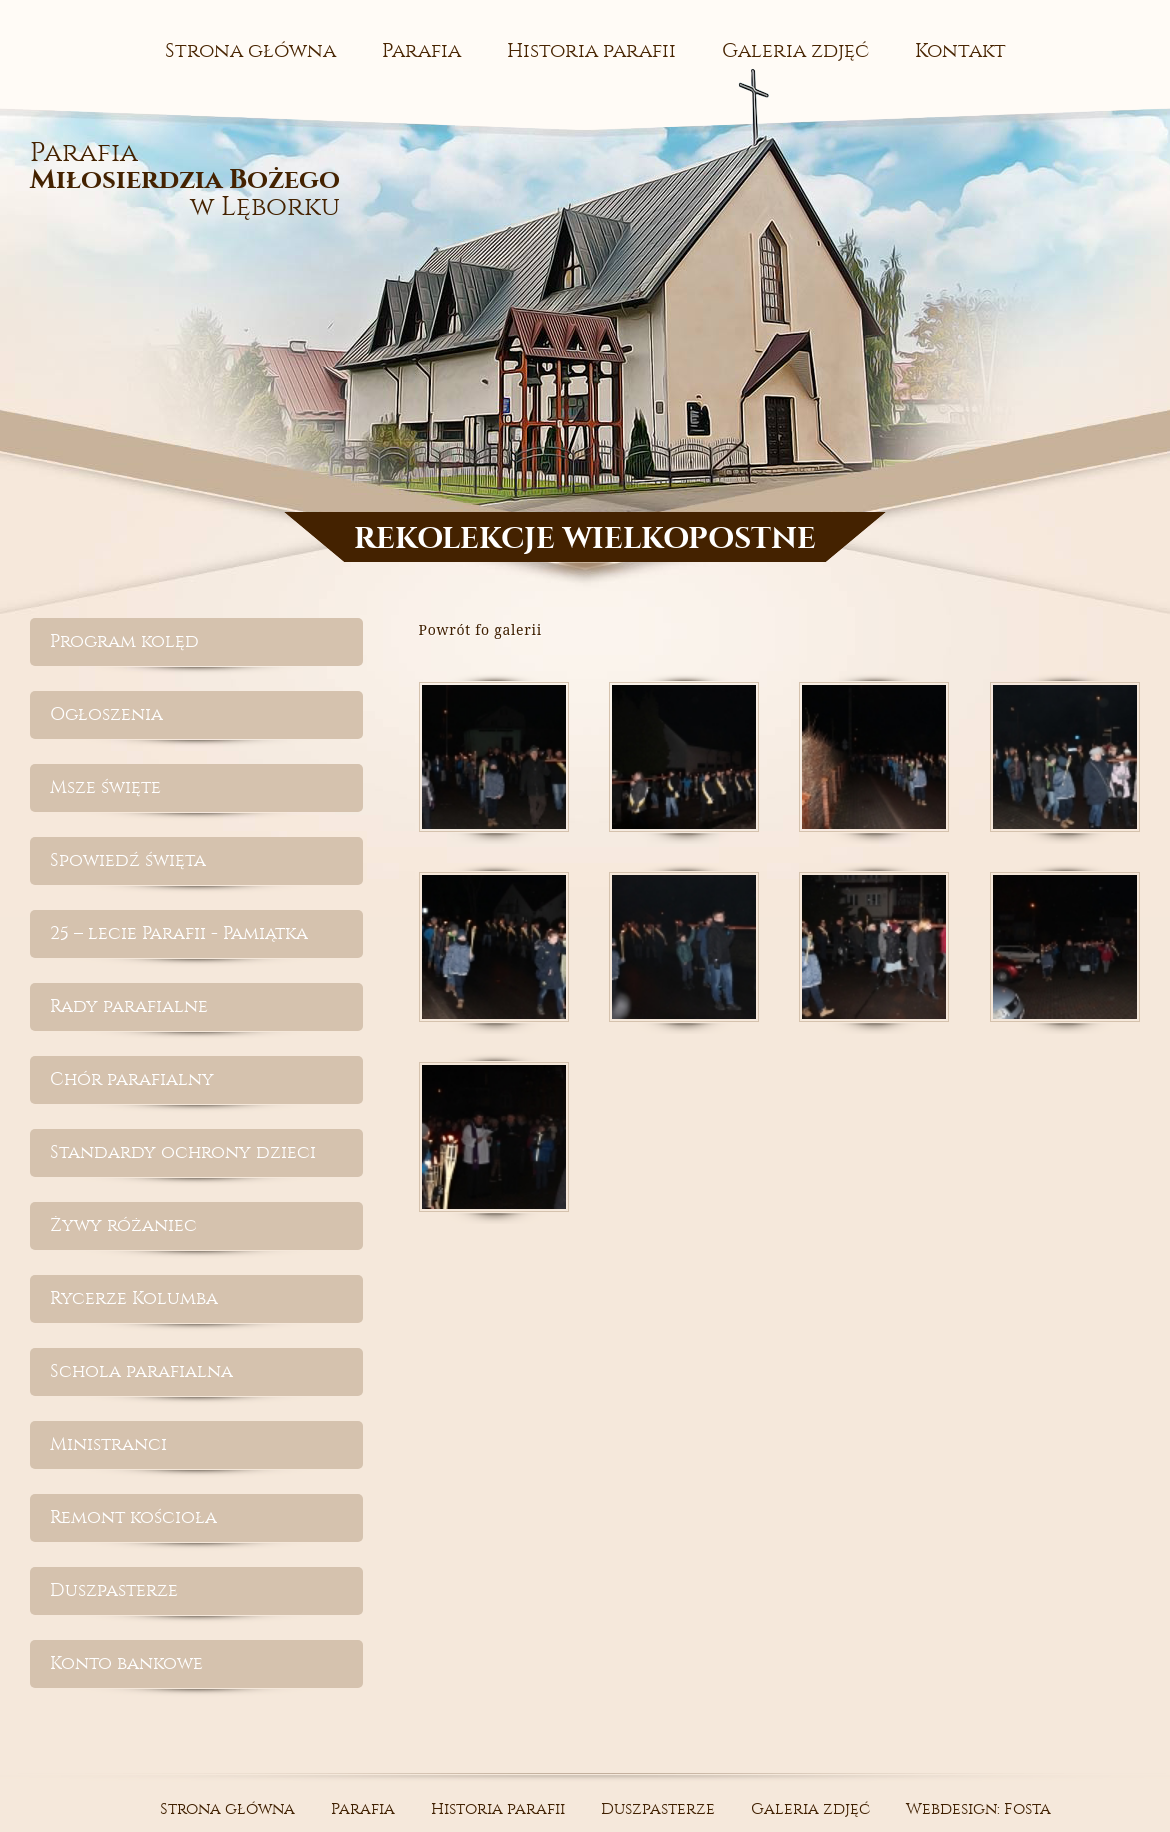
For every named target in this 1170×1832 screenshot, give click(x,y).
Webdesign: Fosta (978, 1808)
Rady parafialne (129, 1006)
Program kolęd (124, 641)
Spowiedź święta (128, 860)
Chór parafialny (132, 1079)
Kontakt (960, 50)
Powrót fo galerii (480, 629)
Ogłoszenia (106, 714)
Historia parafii (591, 50)
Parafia (421, 50)
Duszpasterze (114, 1590)
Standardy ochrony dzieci (183, 1152)
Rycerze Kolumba (134, 1298)
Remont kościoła (133, 1517)
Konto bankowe (126, 1663)
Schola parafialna (141, 1371)
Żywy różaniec (123, 1225)
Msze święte (105, 787)
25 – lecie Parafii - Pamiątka (179, 933)
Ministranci (108, 1444)
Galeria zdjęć (795, 50)
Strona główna (250, 50)
